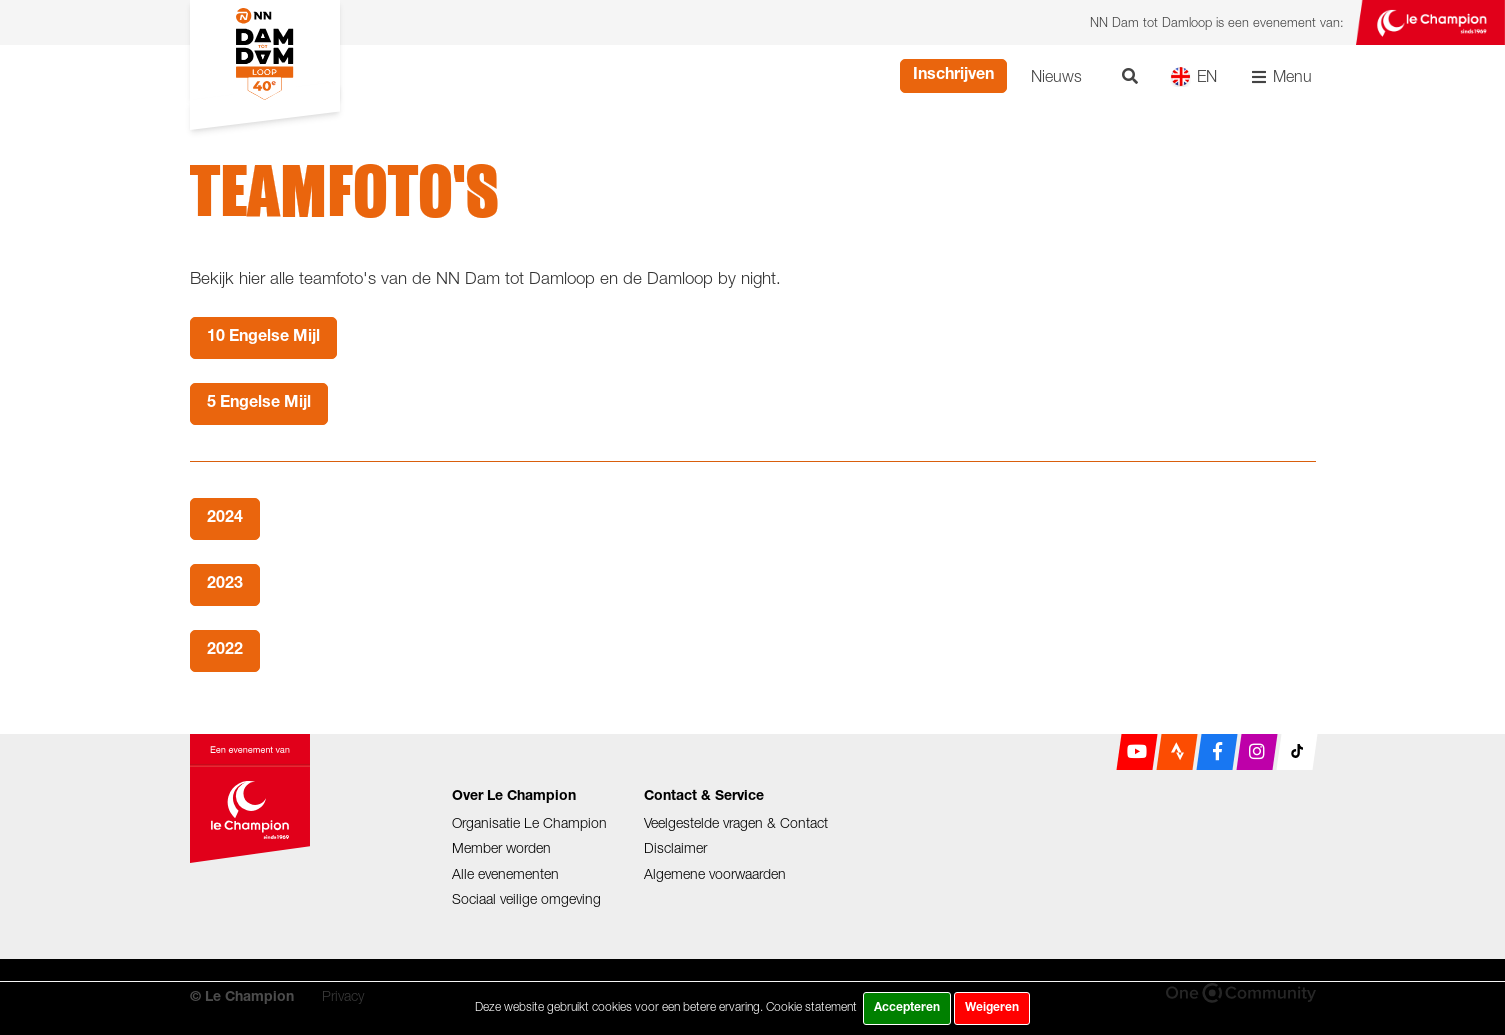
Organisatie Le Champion (529, 822)
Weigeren (992, 1008)
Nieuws (1056, 76)
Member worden (501, 847)
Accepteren (907, 1008)
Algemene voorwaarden (715, 873)
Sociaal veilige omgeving (526, 898)
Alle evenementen (505, 873)
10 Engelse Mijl (263, 338)
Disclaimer (675, 847)
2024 (225, 519)
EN (1193, 76)
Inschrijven (953, 76)
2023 (225, 585)
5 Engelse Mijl (259, 404)
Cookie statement (811, 1006)
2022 (225, 651)
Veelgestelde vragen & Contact (736, 822)
